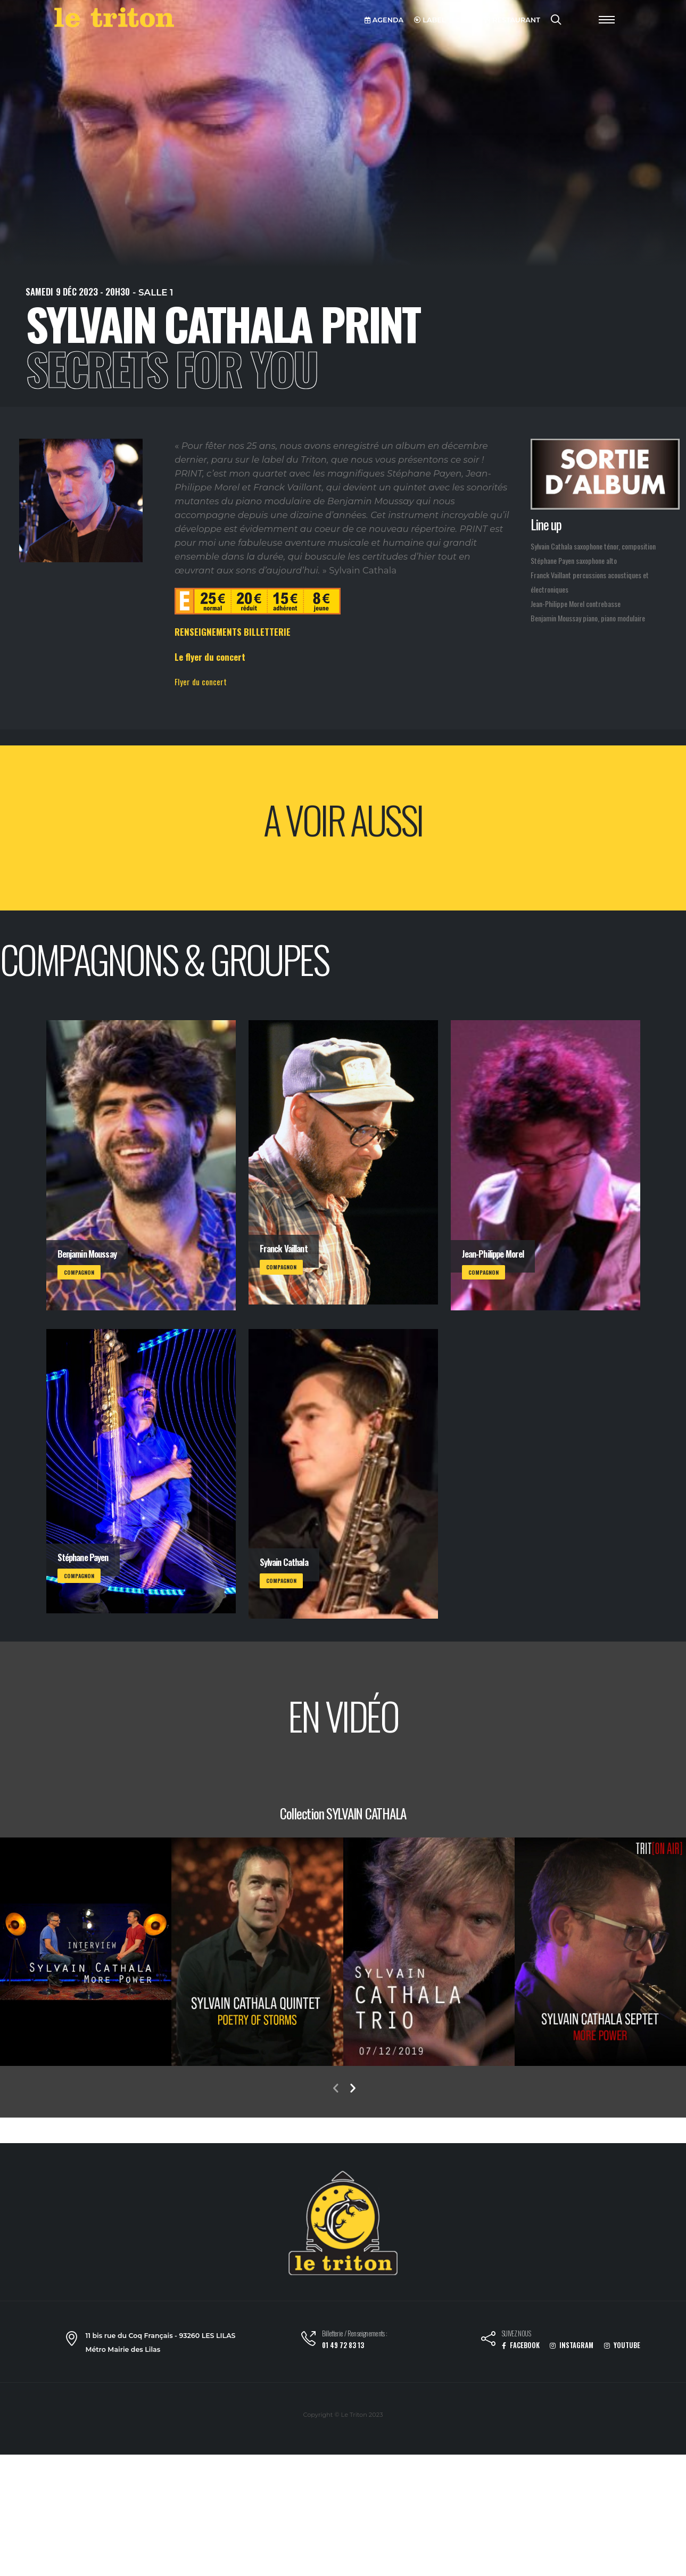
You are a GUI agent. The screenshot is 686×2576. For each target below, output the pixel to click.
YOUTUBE (622, 2345)
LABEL (430, 20)
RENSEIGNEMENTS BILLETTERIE (233, 631)
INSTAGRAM (571, 2345)
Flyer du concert (201, 681)
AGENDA (384, 20)
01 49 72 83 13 (343, 2345)
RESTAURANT (512, 20)
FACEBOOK (521, 2345)
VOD (464, 20)
